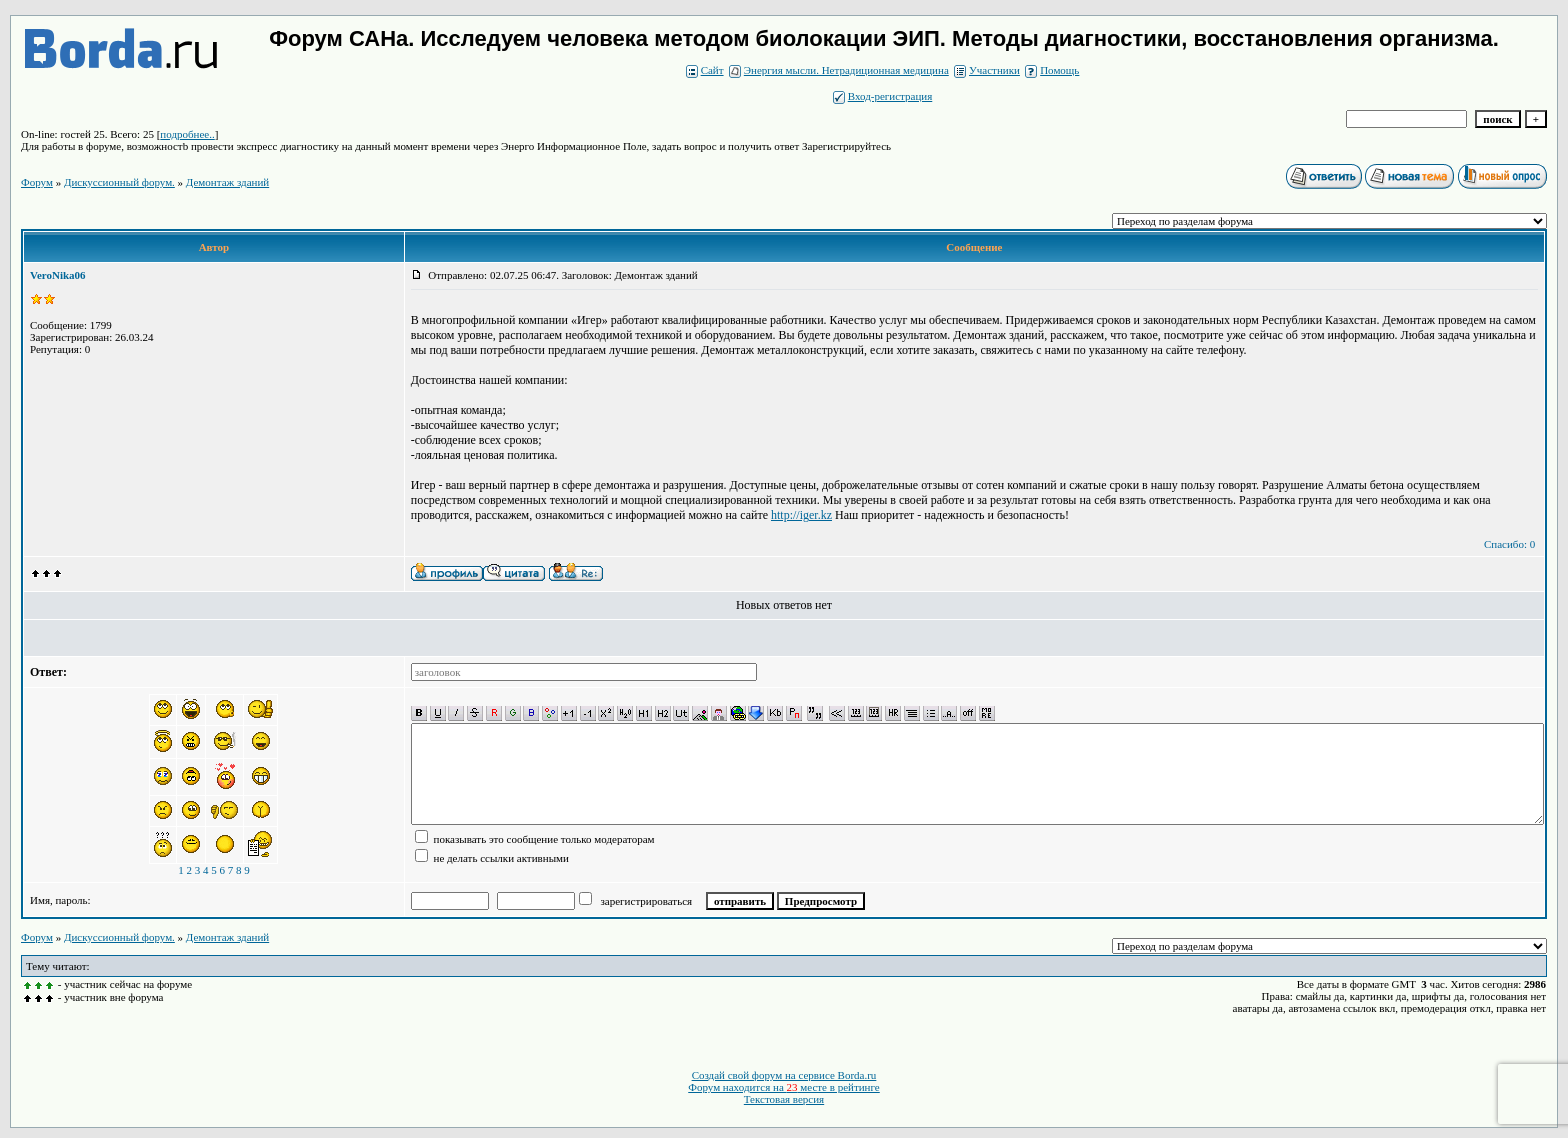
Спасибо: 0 (1509, 544)
